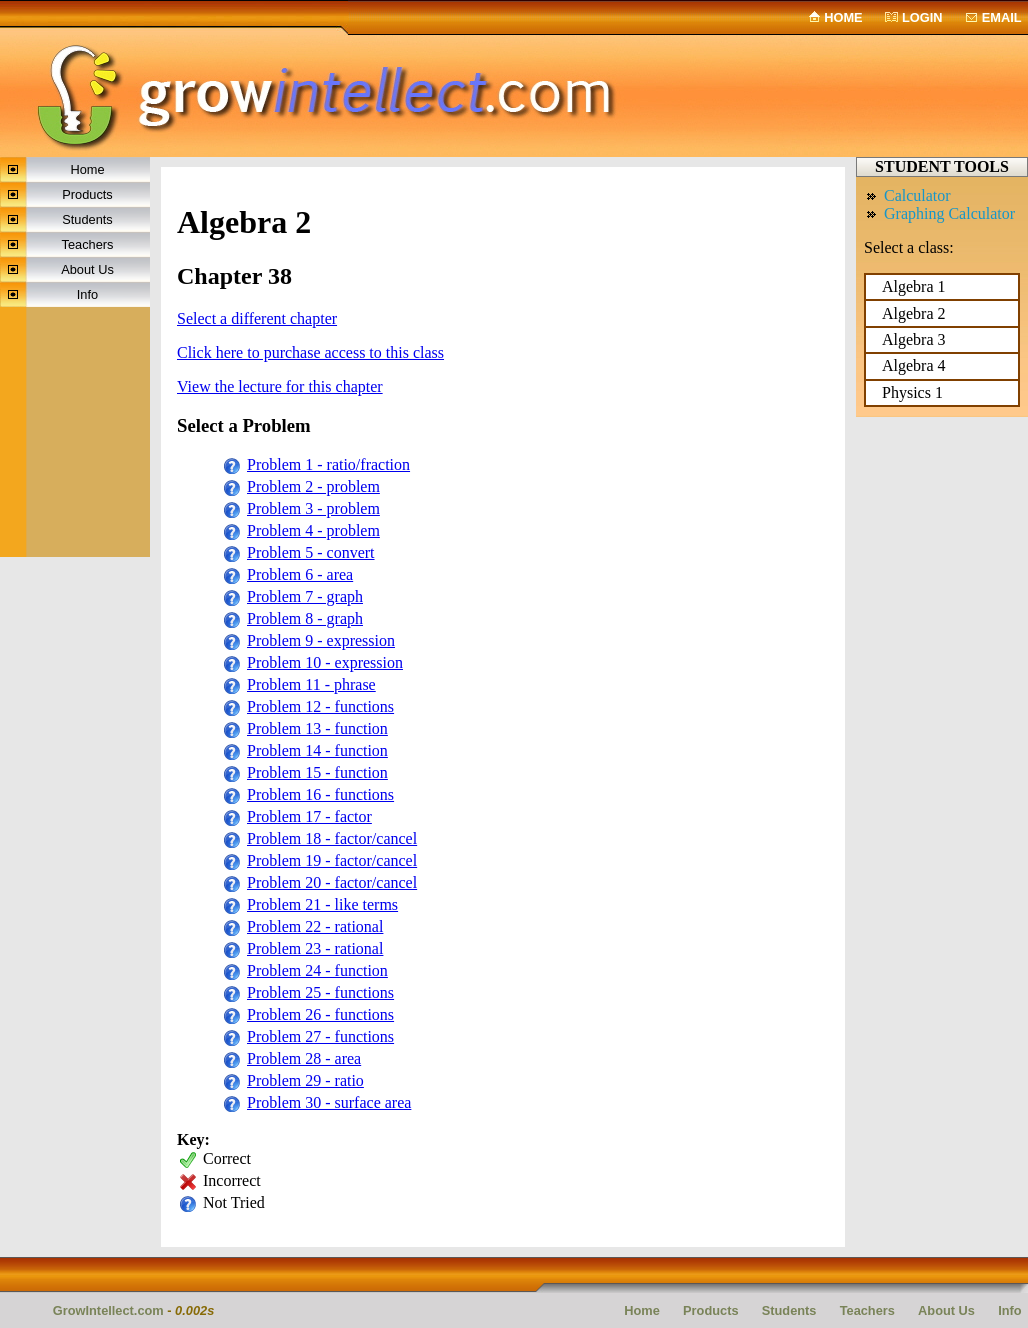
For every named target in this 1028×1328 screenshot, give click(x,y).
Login (922, 17)
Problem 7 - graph (305, 596)
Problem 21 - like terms (322, 904)
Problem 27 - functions (320, 1036)
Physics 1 (912, 392)
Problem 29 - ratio (305, 1080)
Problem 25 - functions (320, 992)
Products (87, 194)
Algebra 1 (914, 286)
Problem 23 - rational (315, 948)
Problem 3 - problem (313, 508)
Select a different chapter (257, 318)
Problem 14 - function (317, 750)
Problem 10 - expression (325, 662)
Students (87, 219)
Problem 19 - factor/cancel (332, 860)
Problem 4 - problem (313, 530)
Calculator (917, 195)
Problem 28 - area (304, 1058)
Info (87, 294)
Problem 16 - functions (320, 794)
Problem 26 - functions (320, 1014)
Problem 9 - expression (321, 640)
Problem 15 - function (317, 772)
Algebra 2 (914, 313)
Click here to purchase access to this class (310, 352)
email (1002, 17)
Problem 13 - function (317, 728)
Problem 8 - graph (305, 618)
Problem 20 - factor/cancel (332, 882)
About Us (87, 269)
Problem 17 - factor (309, 816)
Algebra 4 (914, 365)
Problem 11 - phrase (311, 684)
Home (843, 17)
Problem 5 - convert (311, 552)
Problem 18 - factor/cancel (332, 838)
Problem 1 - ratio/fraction (328, 464)
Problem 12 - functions (320, 706)
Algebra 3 (914, 339)
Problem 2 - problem (313, 486)
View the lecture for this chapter (280, 386)
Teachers (88, 244)
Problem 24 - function (317, 970)
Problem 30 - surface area (329, 1102)
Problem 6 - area (300, 574)
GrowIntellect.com (108, 1310)
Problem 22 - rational (315, 926)
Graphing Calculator (949, 213)
